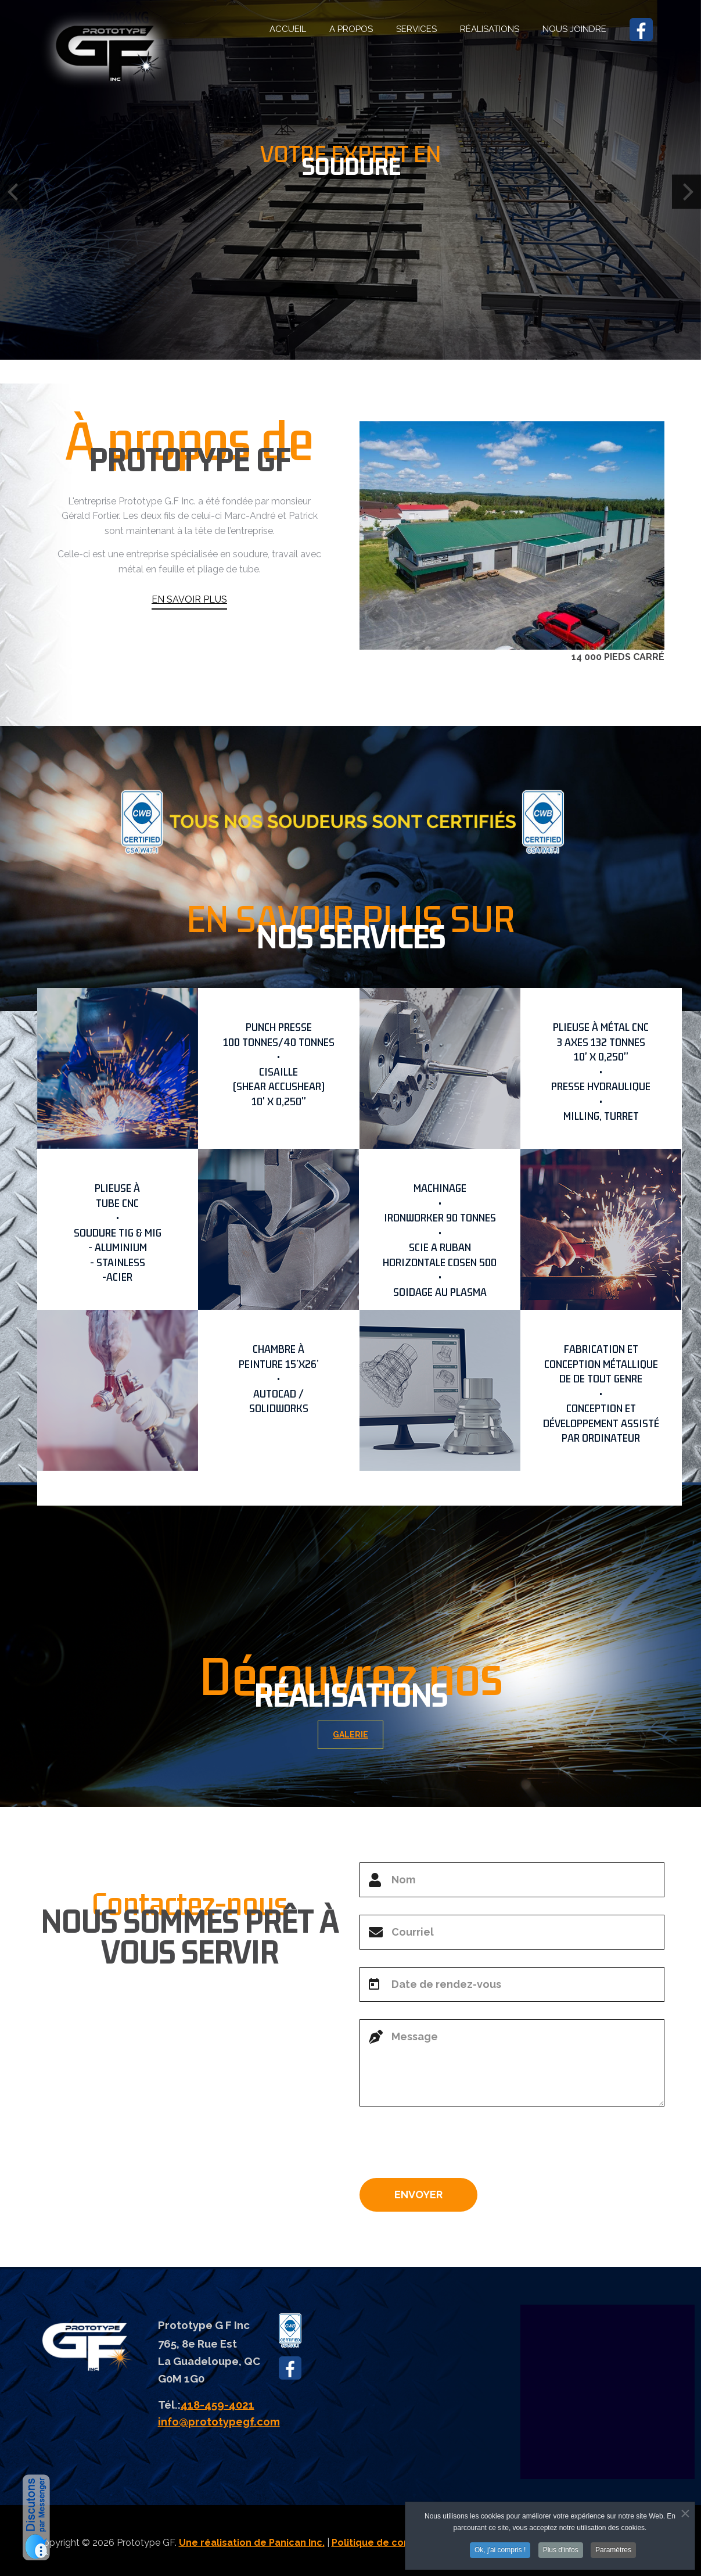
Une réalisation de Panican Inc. (252, 2542)
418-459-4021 (217, 2404)
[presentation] (448, 2146)
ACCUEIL (287, 29)
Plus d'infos (560, 2550)
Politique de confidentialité (396, 2542)
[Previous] (14, 191)
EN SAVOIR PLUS (189, 629)
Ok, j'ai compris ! (500, 2550)
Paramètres (613, 2550)
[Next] (686, 191)
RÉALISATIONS (489, 29)
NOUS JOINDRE (574, 29)
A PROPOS (351, 29)
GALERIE (358, 1734)
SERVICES (416, 29)
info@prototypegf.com (219, 2421)
